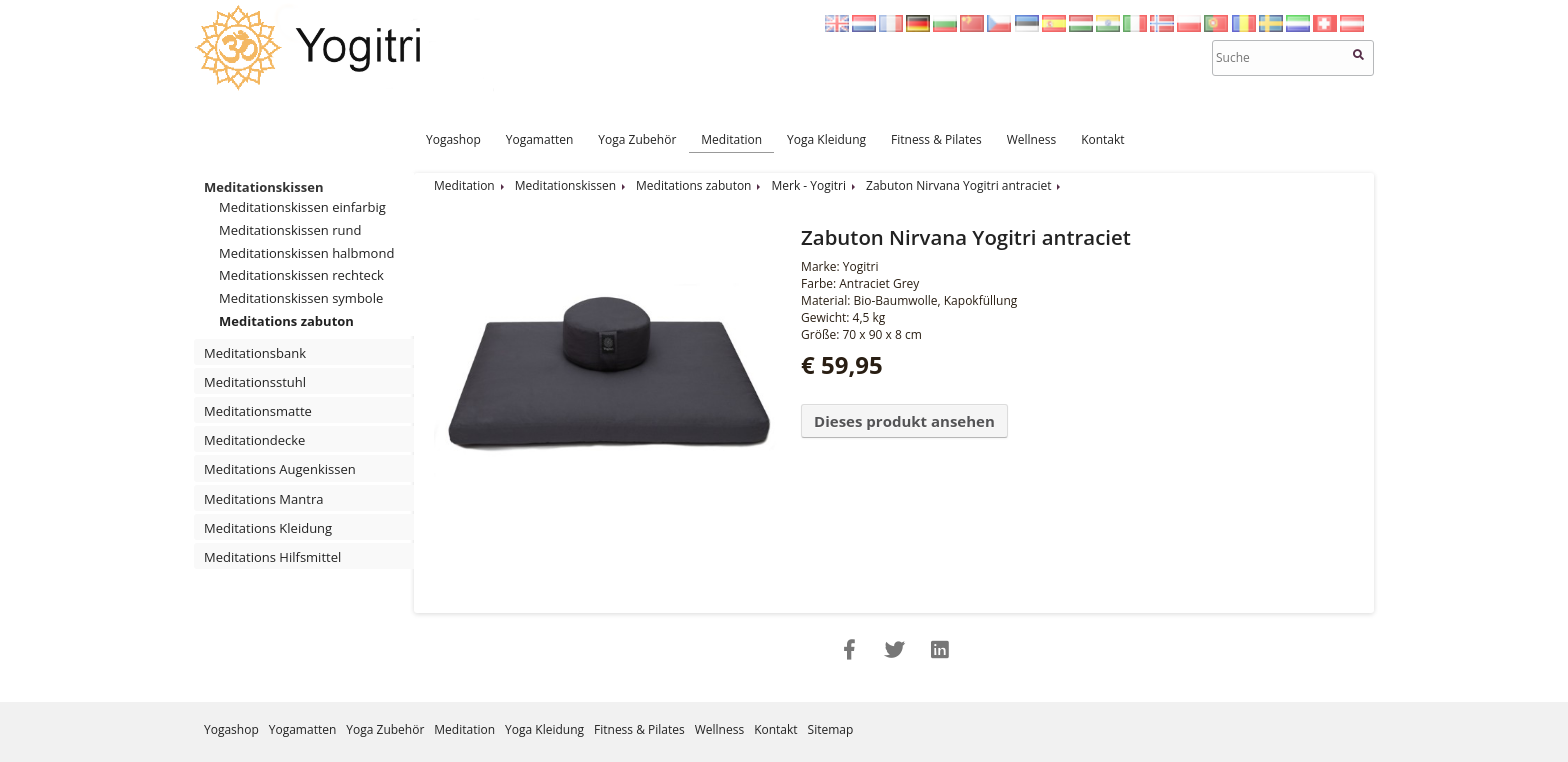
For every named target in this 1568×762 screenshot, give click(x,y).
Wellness (1031, 139)
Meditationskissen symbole (301, 298)
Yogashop (453, 139)
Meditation (731, 139)
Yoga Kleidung (826, 139)
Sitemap (831, 729)
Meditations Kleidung (268, 528)
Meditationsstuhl (255, 382)
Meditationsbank (255, 353)
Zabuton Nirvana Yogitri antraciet (958, 185)
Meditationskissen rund (290, 230)
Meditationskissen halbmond (306, 253)
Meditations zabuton (286, 321)
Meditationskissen (263, 187)
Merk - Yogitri (808, 185)
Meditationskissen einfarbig (302, 207)
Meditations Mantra (263, 499)
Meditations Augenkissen (280, 469)
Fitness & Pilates (936, 139)
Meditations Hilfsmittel (272, 557)
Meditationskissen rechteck (301, 275)
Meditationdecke (254, 440)
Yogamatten (540, 139)
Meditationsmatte (258, 411)
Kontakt (1102, 139)
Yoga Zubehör (637, 139)
